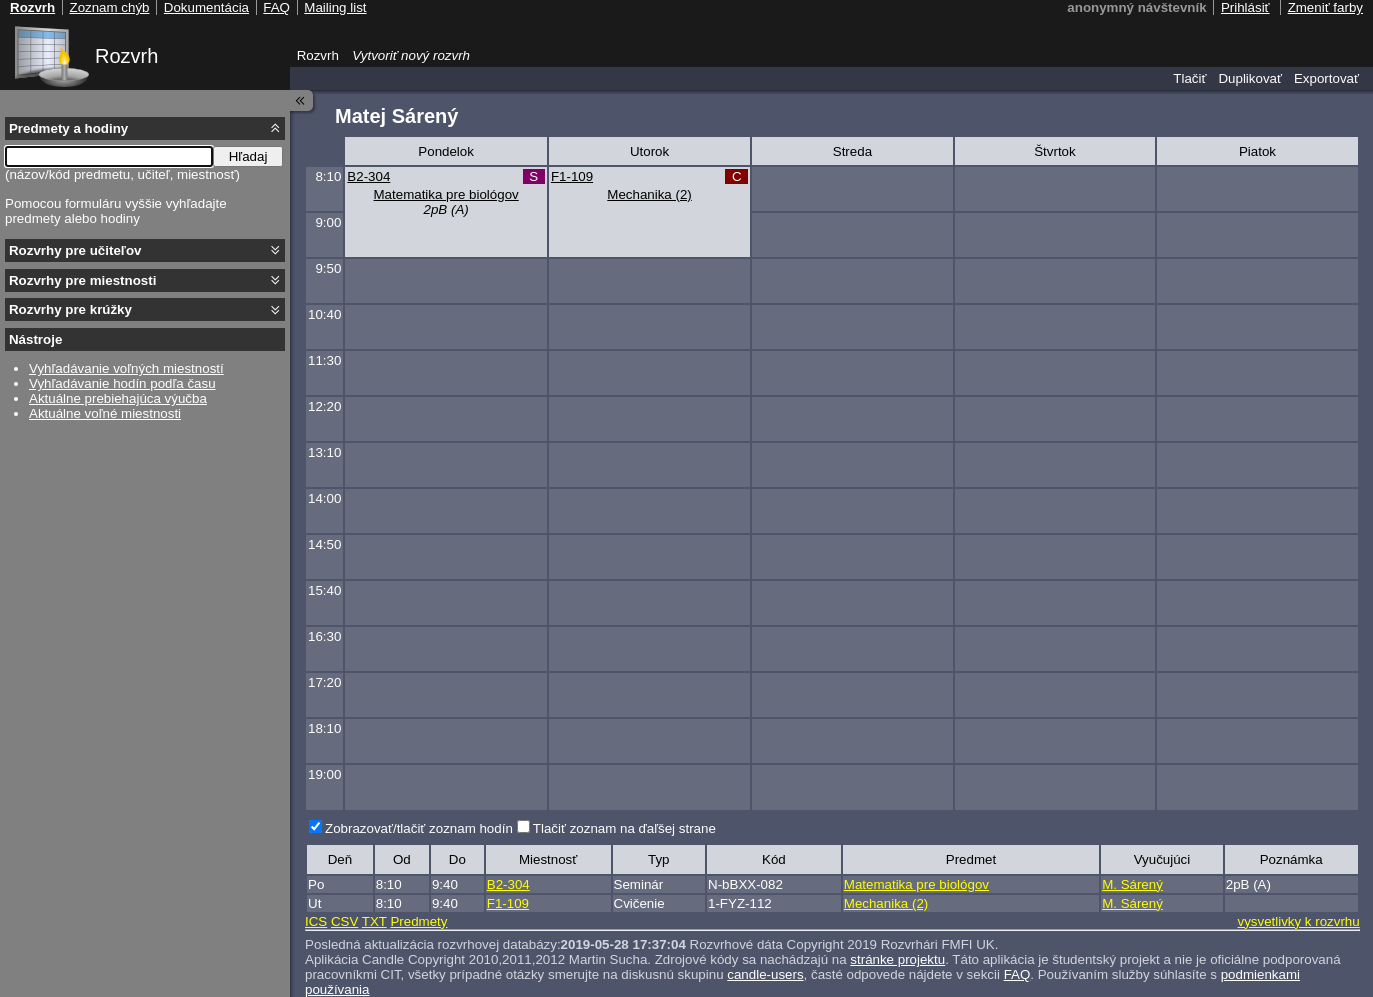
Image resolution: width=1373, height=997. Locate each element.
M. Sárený (1132, 884)
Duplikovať (1250, 78)
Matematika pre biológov (446, 194)
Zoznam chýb (109, 7)
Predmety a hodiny (68, 128)
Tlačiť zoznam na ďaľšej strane (624, 828)
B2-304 (368, 176)
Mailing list (335, 7)
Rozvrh (126, 56)
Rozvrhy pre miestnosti (82, 280)
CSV (344, 921)
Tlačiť (1189, 78)
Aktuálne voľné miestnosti (105, 413)
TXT (374, 921)
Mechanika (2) (649, 194)
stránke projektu (897, 959)
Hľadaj (248, 156)
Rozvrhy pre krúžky (70, 309)
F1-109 (572, 176)
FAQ (1017, 974)
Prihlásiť (1245, 7)
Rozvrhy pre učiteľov (75, 250)
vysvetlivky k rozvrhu (1298, 921)
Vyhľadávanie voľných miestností (126, 368)
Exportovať (1326, 78)
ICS (316, 921)
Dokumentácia (206, 7)
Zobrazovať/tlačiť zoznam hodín (419, 828)
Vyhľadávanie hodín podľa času (122, 383)
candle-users (765, 974)
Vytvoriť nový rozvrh (411, 55)
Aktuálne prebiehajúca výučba (118, 398)
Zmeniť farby (1325, 7)
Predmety (418, 921)
